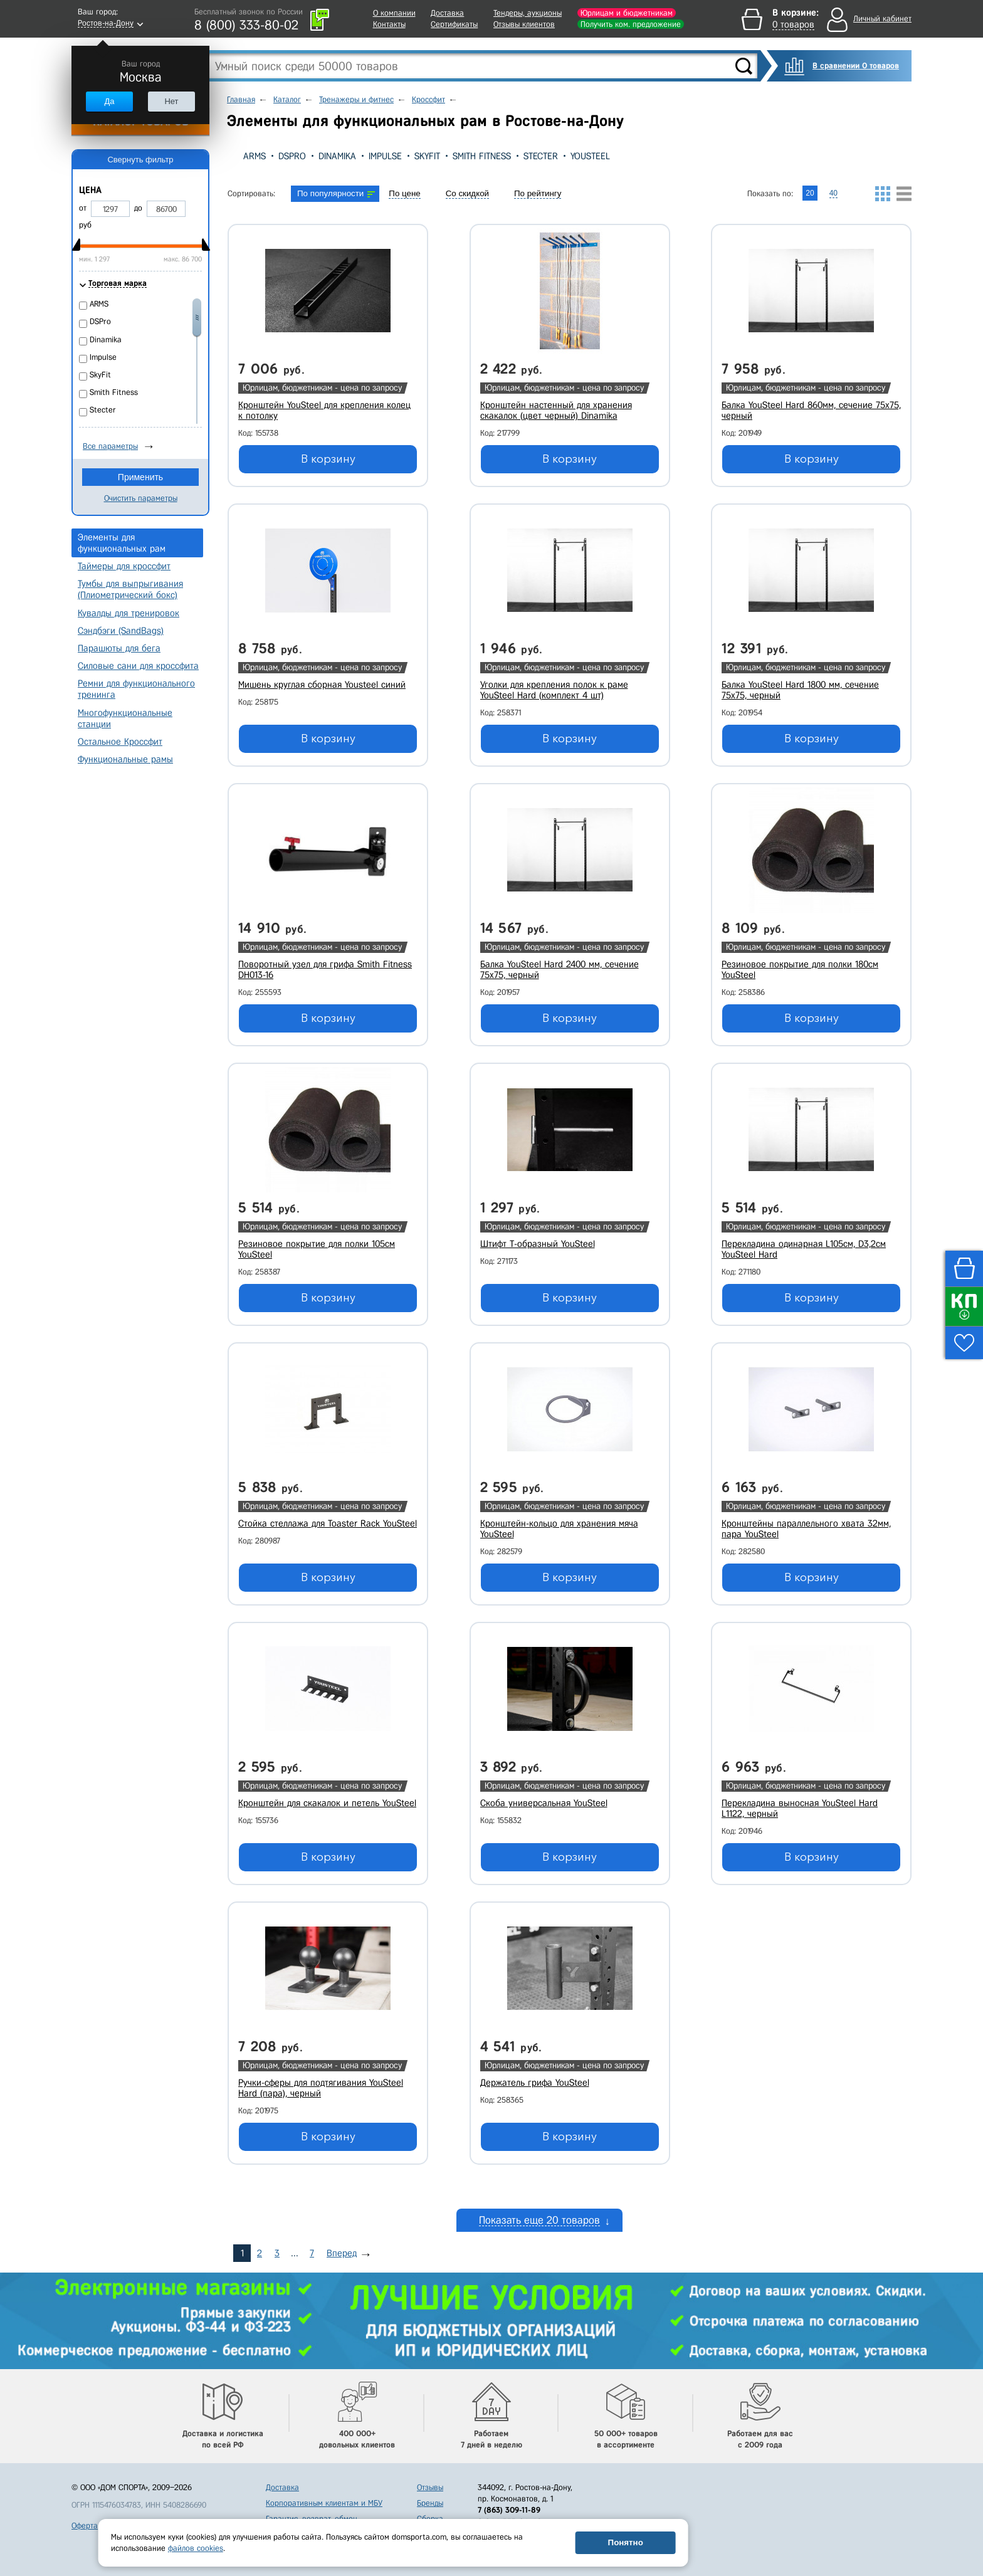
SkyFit (427, 156)
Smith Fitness (482, 156)
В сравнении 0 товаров (855, 65)
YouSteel (590, 156)
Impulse (385, 156)
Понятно (625, 2542)
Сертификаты (454, 24)
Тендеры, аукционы (527, 13)
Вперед (342, 2253)
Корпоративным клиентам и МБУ (324, 2503)
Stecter (540, 156)
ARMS (254, 156)
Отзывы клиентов (524, 24)
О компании (394, 13)
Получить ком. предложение (631, 24)
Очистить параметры (140, 498)
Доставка (447, 13)
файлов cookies (195, 2548)
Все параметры (110, 446)
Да (109, 101)
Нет (171, 101)
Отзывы (430, 2487)
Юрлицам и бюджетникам (627, 13)
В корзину (328, 459)
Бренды (430, 2503)
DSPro (292, 156)
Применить (140, 477)
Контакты (389, 24)
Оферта (84, 2525)
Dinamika (337, 156)
